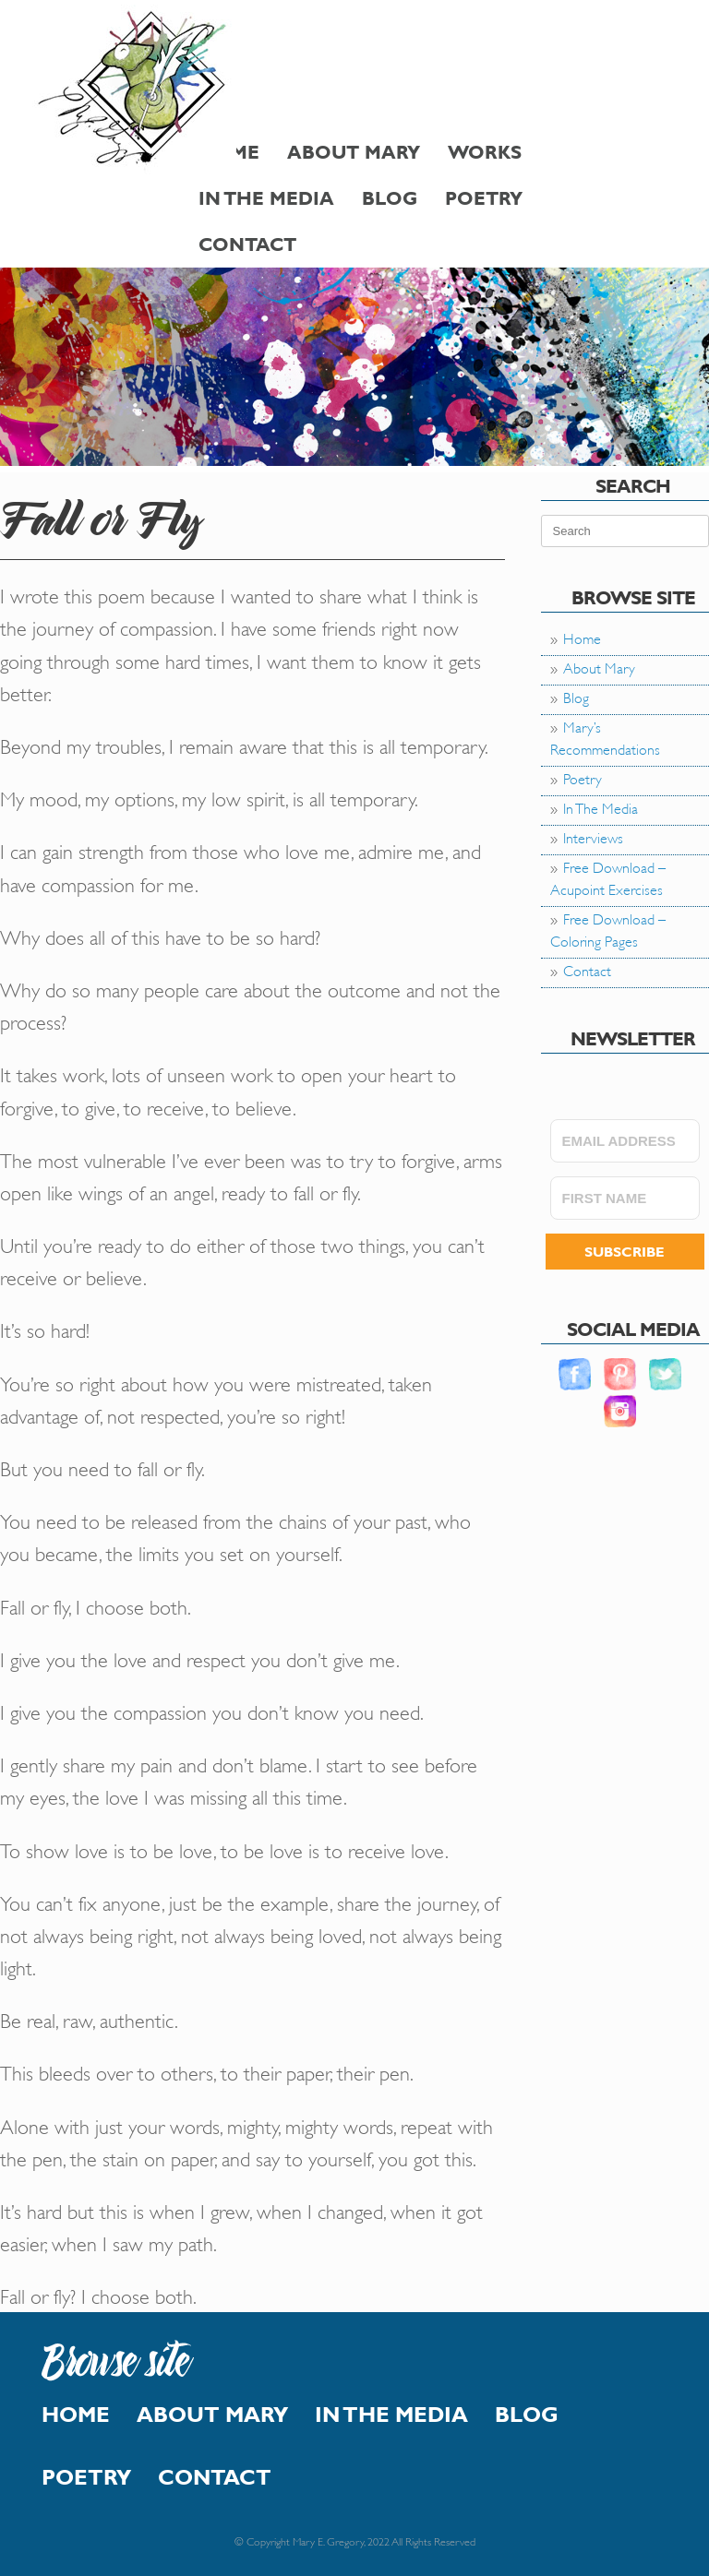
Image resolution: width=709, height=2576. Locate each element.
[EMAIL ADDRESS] (625, 1141)
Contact (247, 244)
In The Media (266, 198)
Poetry (484, 198)
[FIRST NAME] (625, 1198)
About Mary (353, 152)
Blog (389, 198)
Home (582, 637)
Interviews (593, 836)
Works (485, 152)
